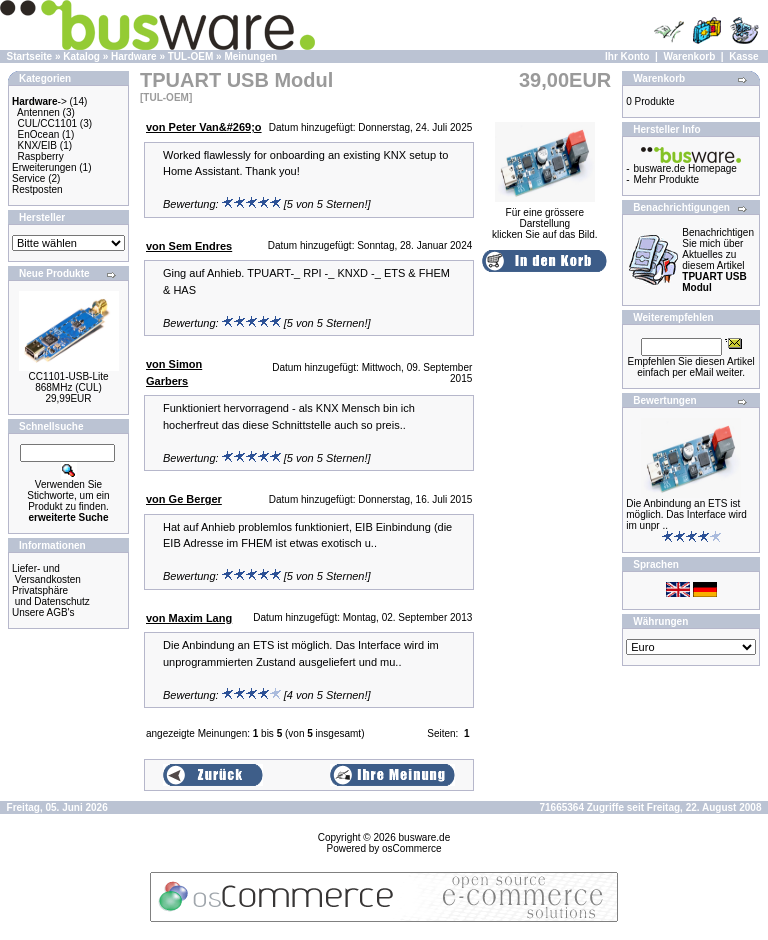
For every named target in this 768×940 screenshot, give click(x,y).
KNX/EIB (37, 145)
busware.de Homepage (685, 168)
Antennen (38, 112)
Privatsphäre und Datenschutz (51, 596)
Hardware (134, 56)
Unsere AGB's (43, 612)
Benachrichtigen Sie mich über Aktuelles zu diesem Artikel (718, 260)
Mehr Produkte (667, 179)
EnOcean (39, 134)
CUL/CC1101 (47, 123)
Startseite (30, 56)
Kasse (743, 56)
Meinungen (250, 56)
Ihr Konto (627, 56)
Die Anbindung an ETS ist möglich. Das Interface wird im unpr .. (686, 514)
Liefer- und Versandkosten (46, 574)
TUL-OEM (191, 56)
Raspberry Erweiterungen (44, 162)
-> (39, 101)
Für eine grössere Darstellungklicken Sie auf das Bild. (545, 219)
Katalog (81, 56)
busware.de (425, 837)
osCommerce (411, 848)
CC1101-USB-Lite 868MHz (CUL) (68, 382)
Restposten (37, 189)
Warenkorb (689, 56)
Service (28, 178)
